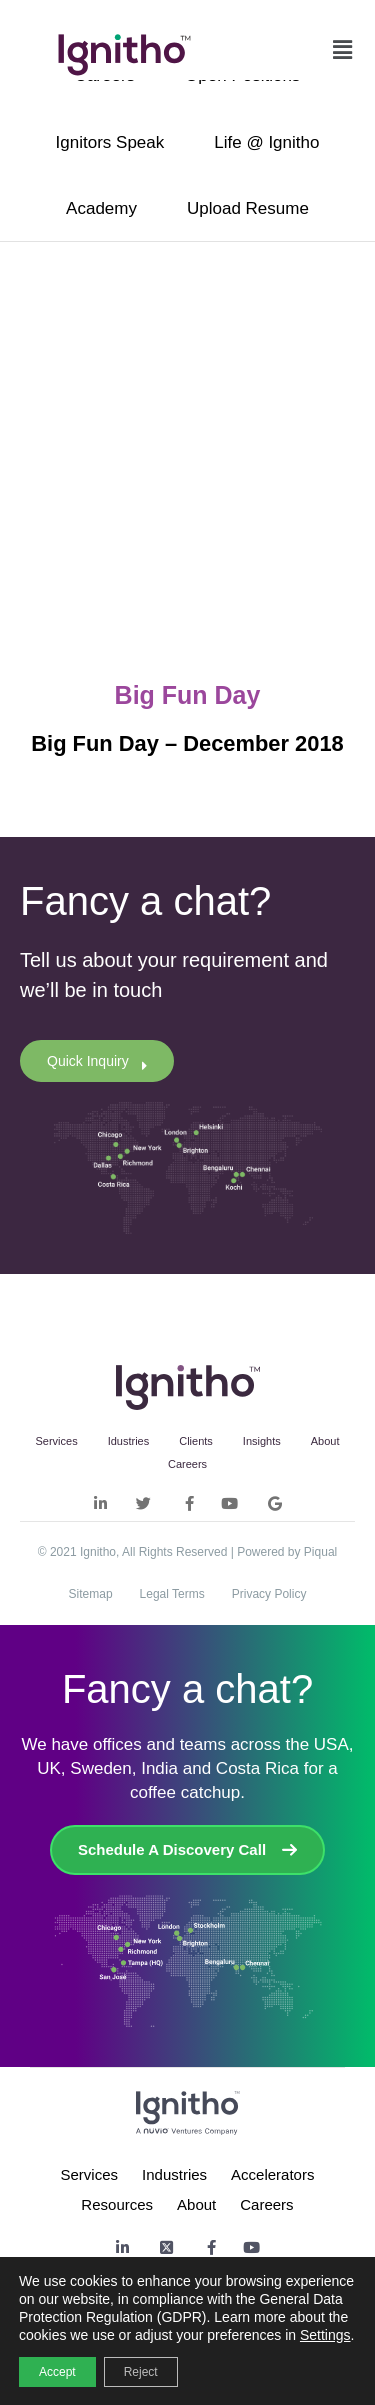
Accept (57, 2372)
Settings (325, 2335)
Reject (141, 2372)
